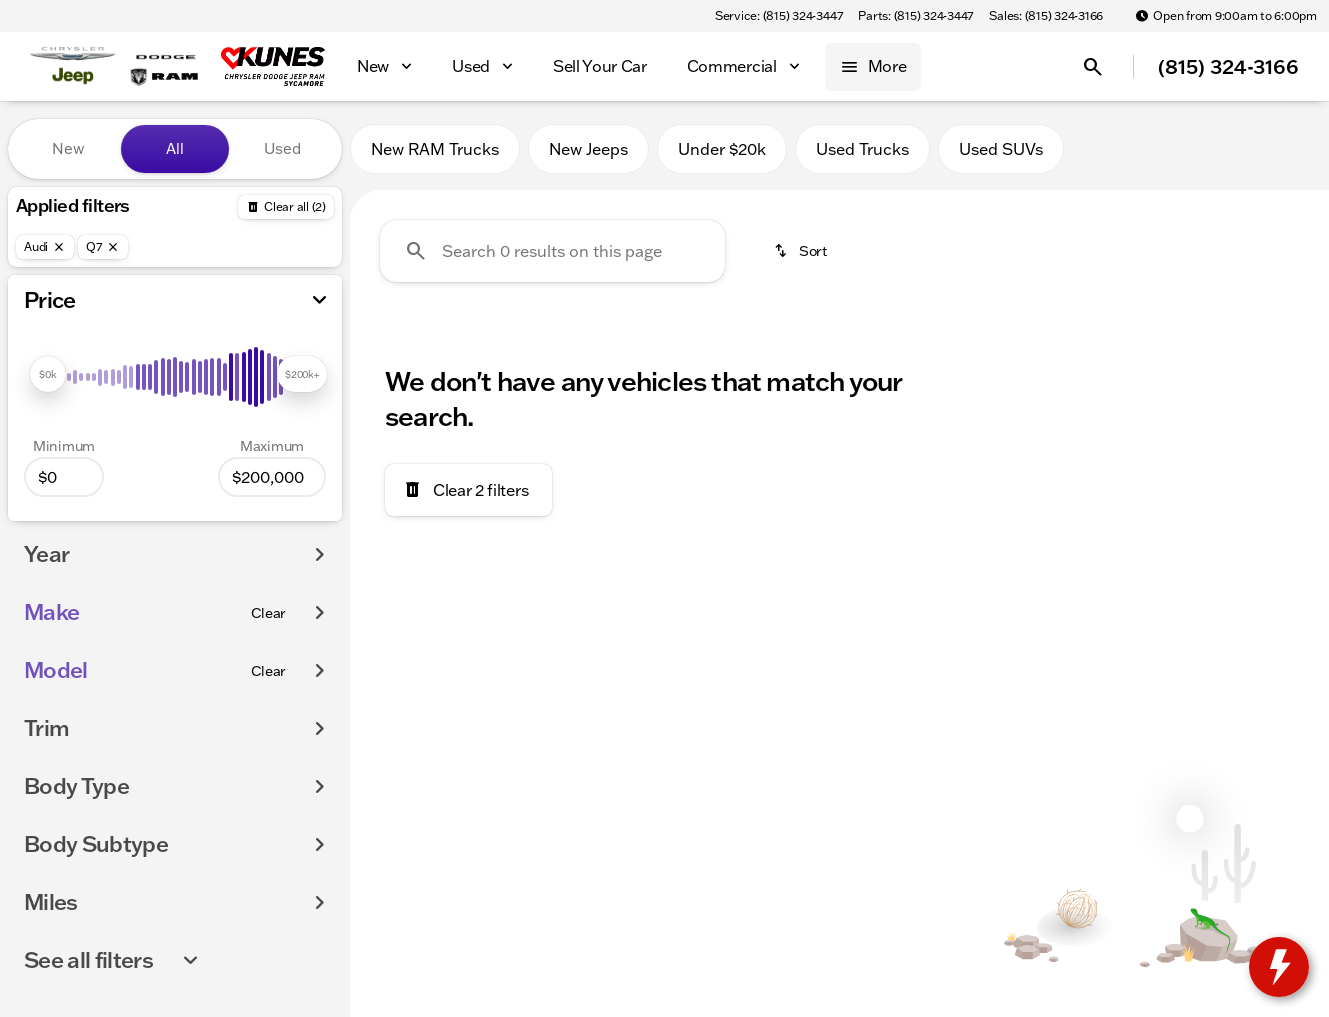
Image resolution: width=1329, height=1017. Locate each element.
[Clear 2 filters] (468, 490)
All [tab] (175, 148)
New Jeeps (588, 149)
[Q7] (103, 247)
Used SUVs (1001, 149)
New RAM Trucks (435, 149)
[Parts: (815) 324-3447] (915, 16)
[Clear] (268, 613)
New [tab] (68, 148)
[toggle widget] (1279, 967)
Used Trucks (862, 149)
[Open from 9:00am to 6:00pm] (1226, 16)
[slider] (48, 374)
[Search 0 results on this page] (552, 251)
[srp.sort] (802, 251)
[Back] (286, 207)
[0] (64, 477)
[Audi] (45, 247)
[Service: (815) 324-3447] (778, 16)
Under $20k (722, 149)
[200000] (272, 477)
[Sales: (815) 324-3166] (1046, 16)
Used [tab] (282, 148)
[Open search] (1093, 67)
